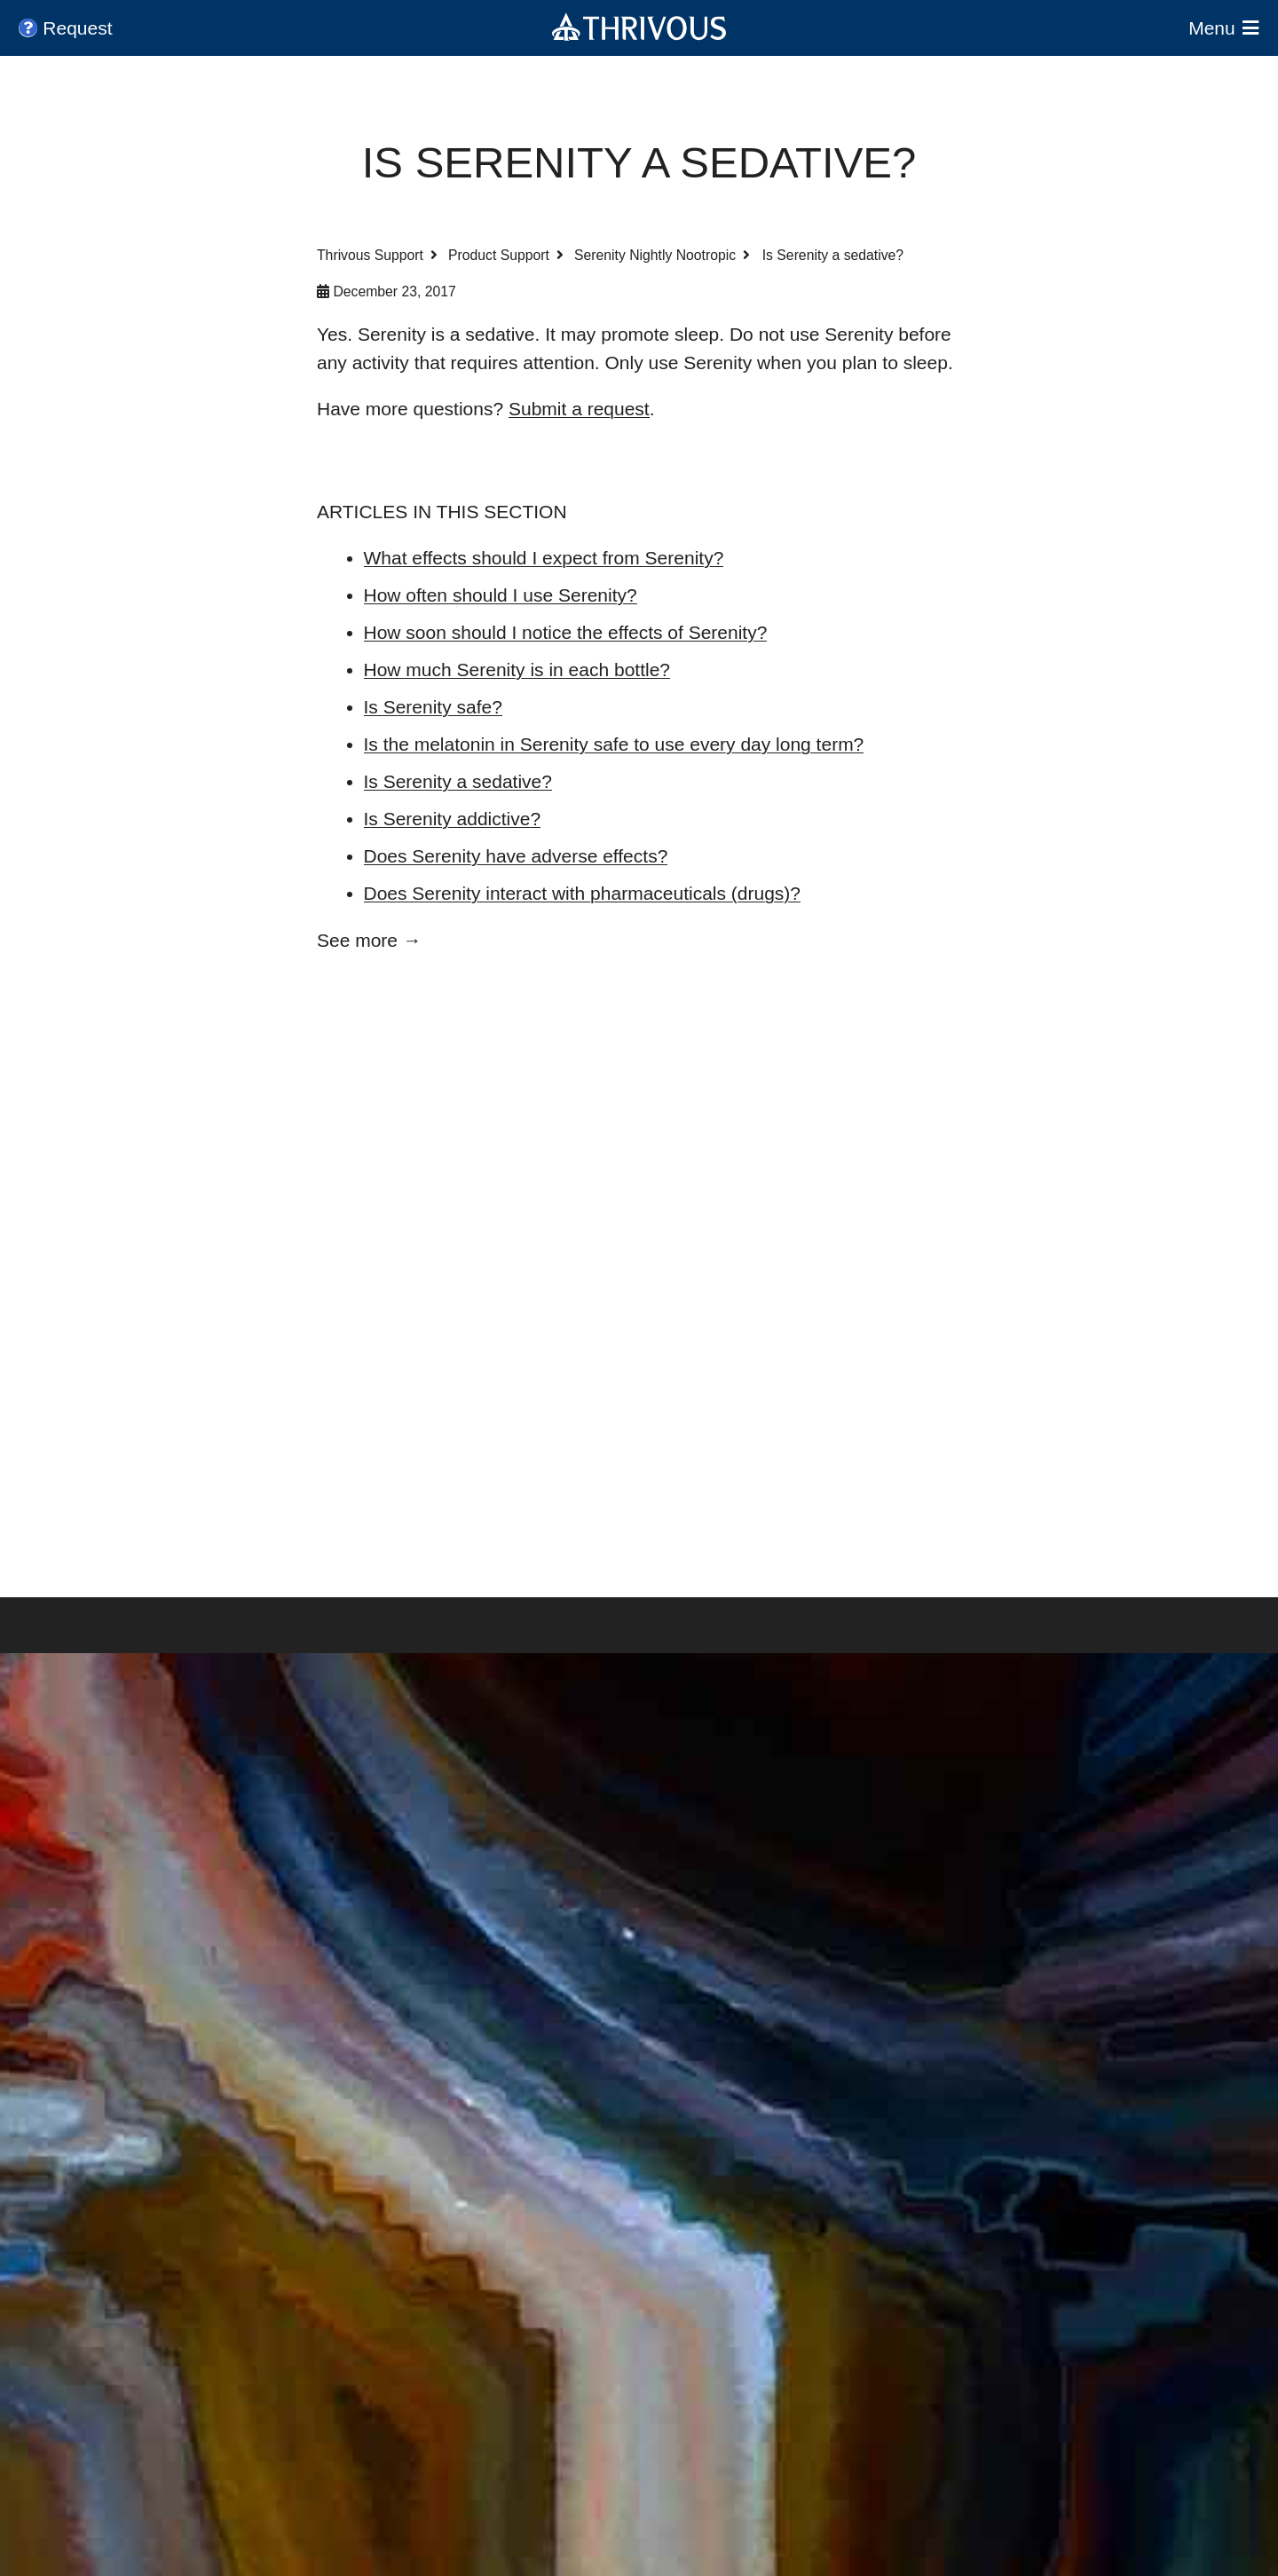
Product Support (498, 255)
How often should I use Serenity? (500, 595)
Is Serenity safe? (433, 707)
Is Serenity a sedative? (458, 781)
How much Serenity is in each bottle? (517, 669)
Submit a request (579, 408)
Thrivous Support (370, 255)
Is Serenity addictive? (452, 818)
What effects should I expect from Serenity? (544, 557)
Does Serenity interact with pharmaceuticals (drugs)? (582, 893)
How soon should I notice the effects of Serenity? (566, 632)
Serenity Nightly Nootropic (655, 255)
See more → (369, 940)
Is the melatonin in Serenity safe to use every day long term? (614, 744)
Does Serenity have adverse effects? (516, 856)
